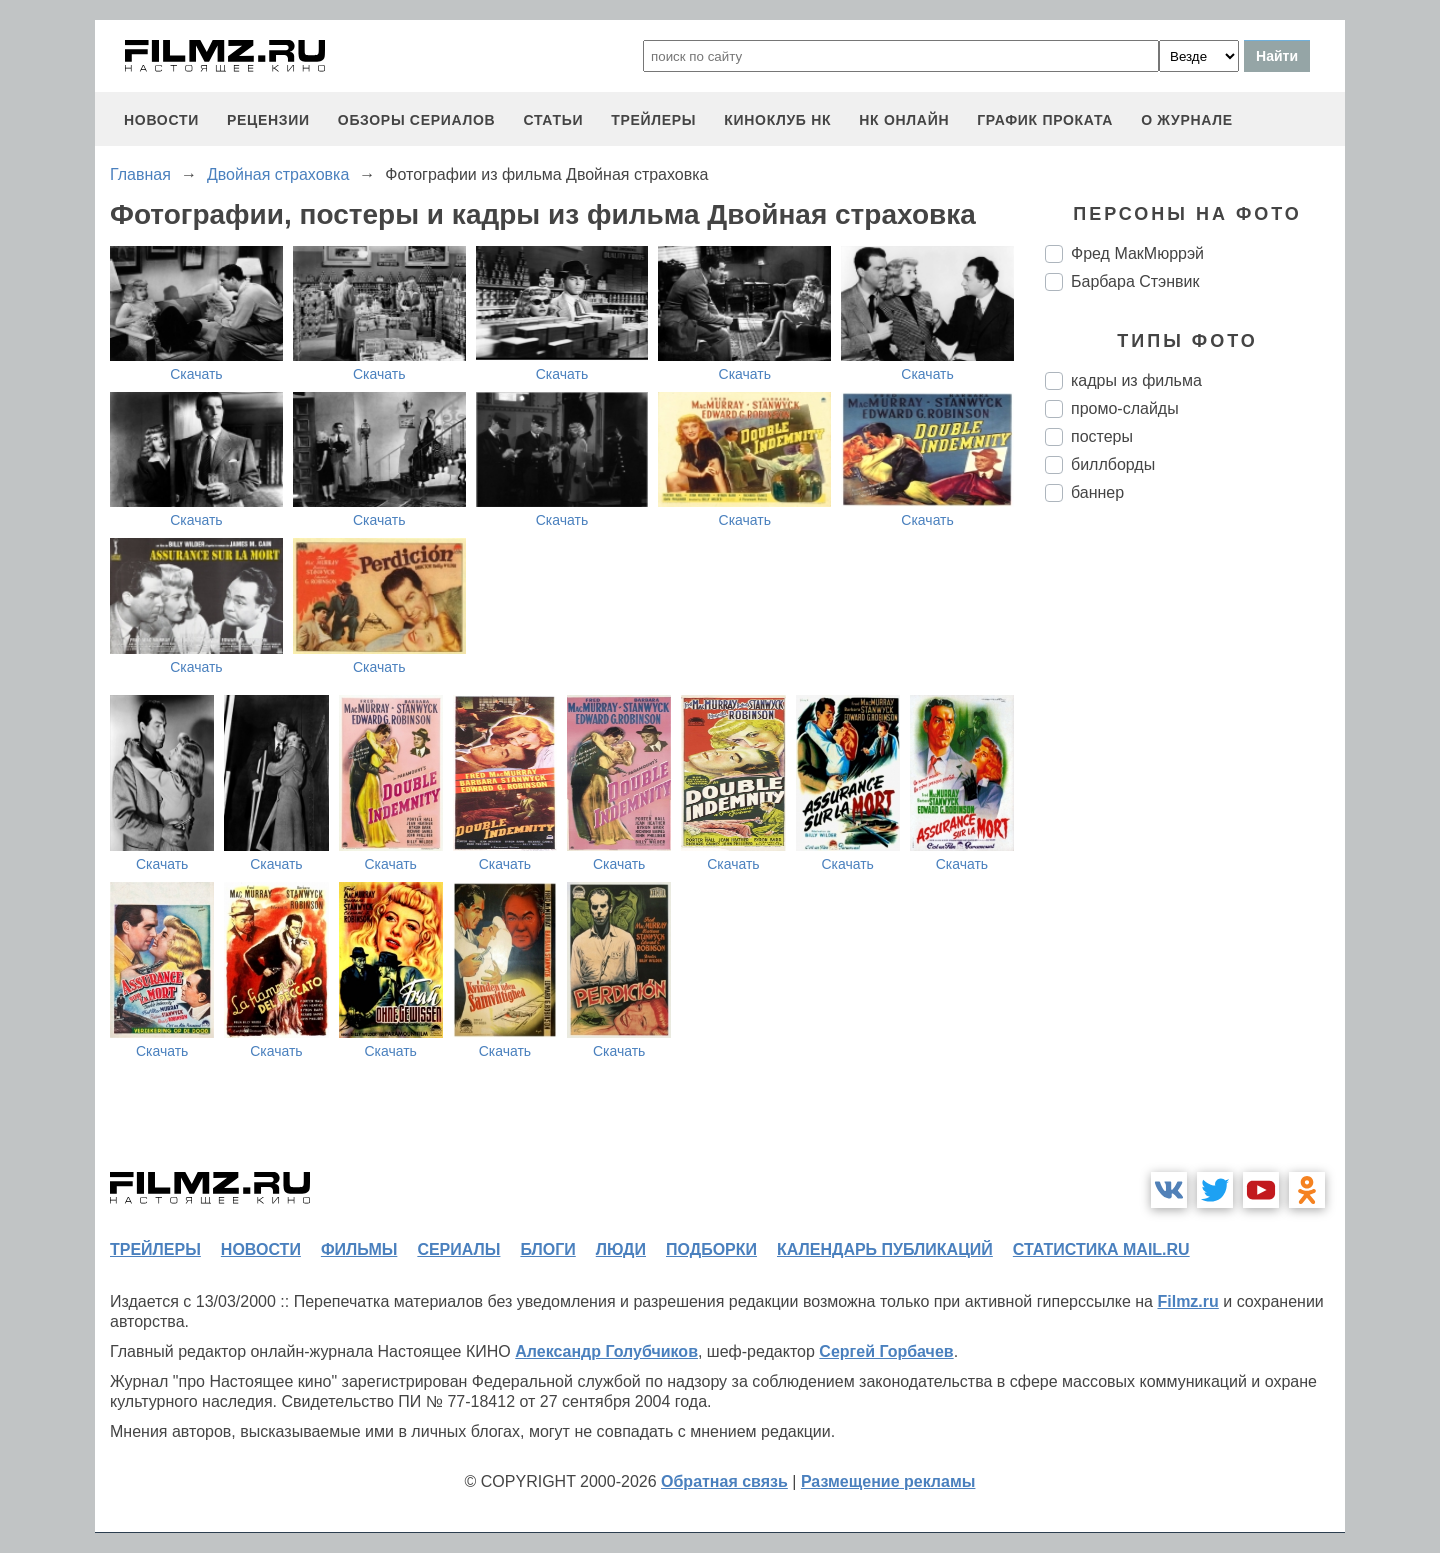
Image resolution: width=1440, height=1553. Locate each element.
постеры (1102, 436)
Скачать (196, 374)
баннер (1097, 492)
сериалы (458, 1249)
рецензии (268, 120)
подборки (711, 1249)
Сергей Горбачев (886, 1351)
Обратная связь (724, 1481)
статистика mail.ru (1101, 1249)
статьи (553, 120)
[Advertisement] (1195, 852)
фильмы (359, 1249)
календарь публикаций (885, 1249)
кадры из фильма (1136, 380)
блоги (547, 1249)
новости (161, 120)
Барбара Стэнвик (1135, 281)
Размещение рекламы (888, 1481)
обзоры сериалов (417, 120)
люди (621, 1249)
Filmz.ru (1187, 1301)
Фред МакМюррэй (1137, 253)
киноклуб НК (777, 120)
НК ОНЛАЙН (904, 120)
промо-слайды (1125, 408)
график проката (1045, 120)
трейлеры (653, 120)
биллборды (1113, 464)
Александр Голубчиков (606, 1351)
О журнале (1187, 120)
